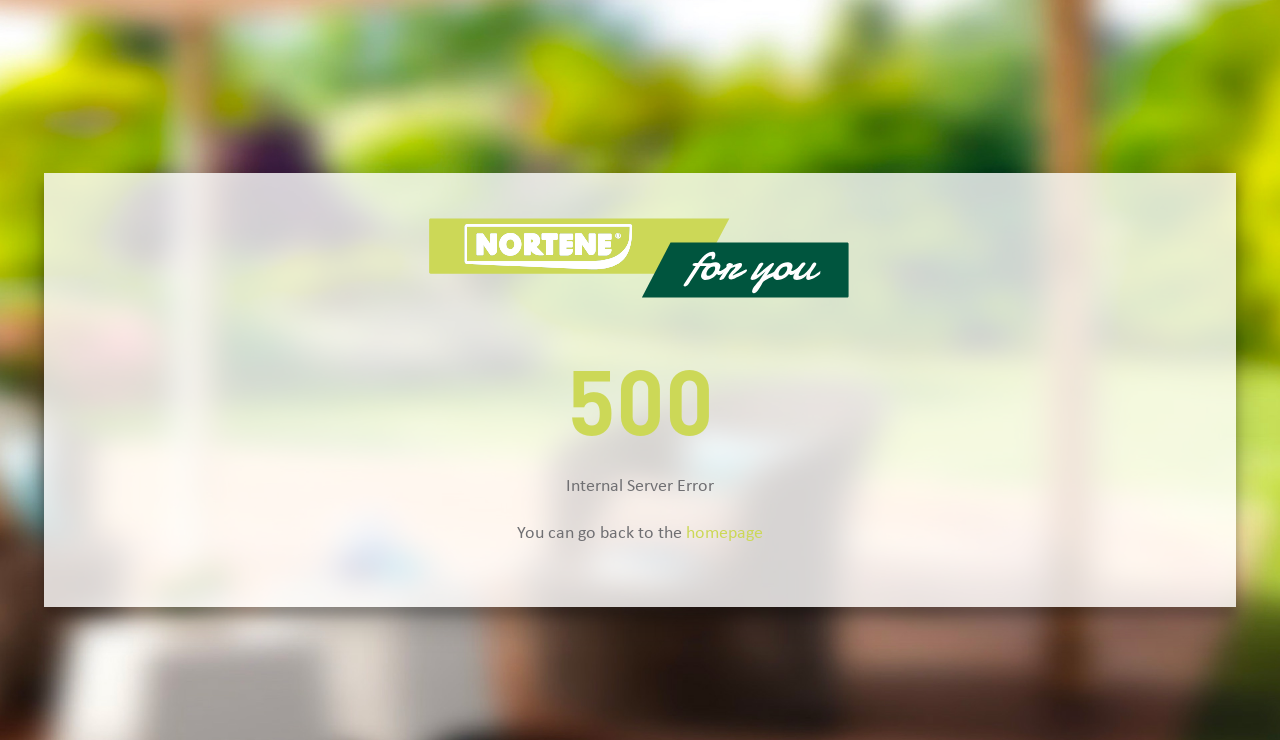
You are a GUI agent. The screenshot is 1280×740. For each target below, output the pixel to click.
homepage (724, 533)
